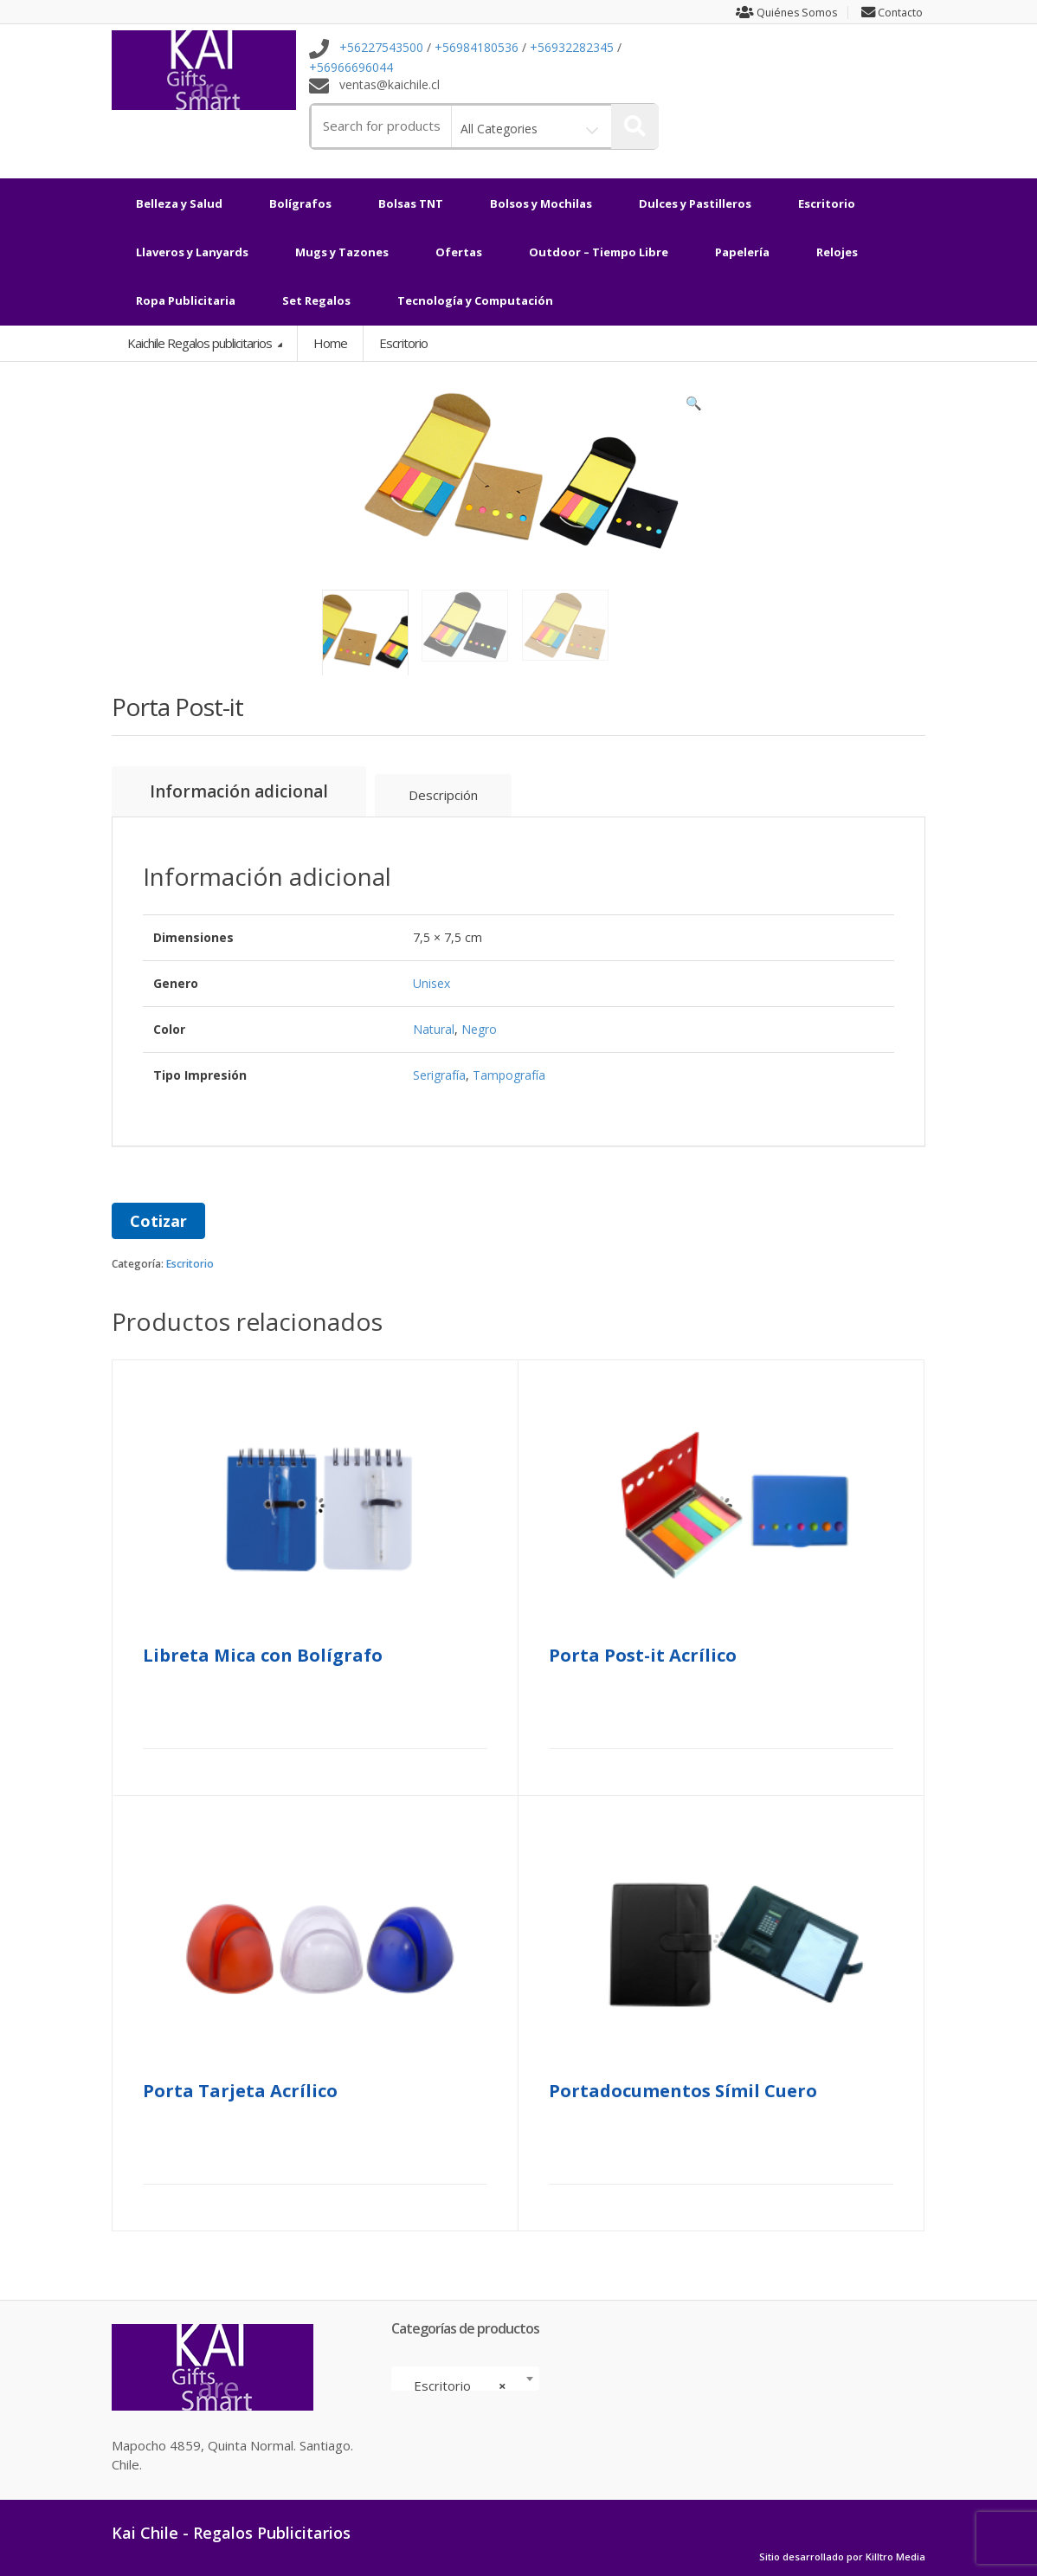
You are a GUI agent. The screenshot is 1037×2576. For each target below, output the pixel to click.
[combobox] (465, 2378)
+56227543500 (381, 48)
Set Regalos (316, 300)
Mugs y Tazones (342, 252)
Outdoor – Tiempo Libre (598, 252)
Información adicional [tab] (239, 790)
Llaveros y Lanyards (192, 252)
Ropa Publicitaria (185, 300)
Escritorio (826, 203)
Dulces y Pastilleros (695, 203)
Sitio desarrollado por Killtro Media (842, 2556)
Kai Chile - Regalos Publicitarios (231, 2531)
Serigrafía (439, 1074)
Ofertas (458, 252)
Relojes (837, 252)
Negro (479, 1028)
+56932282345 (572, 48)
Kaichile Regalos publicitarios (200, 343)
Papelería (742, 252)
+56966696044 (351, 67)
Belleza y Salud (179, 203)
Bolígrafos (300, 203)
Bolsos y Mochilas (541, 203)
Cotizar (158, 1220)
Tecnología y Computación (475, 300)
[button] (694, 407)
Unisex (431, 982)
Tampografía (509, 1074)
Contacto (893, 12)
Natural (433, 1028)
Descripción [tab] (443, 794)
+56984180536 (476, 48)
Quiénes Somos (782, 12)
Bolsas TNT (410, 203)
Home (330, 343)
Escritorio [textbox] (460, 2385)
